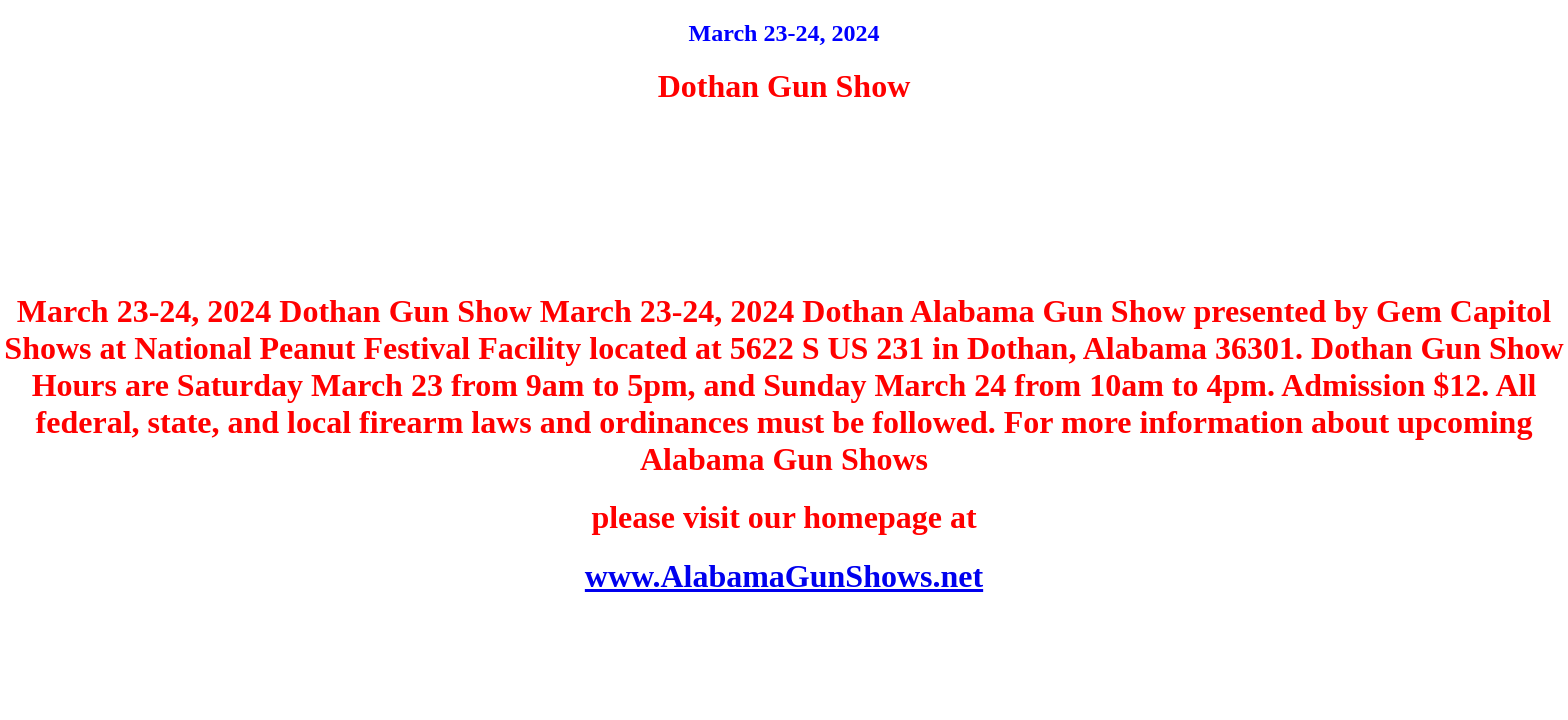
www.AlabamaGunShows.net (784, 576)
